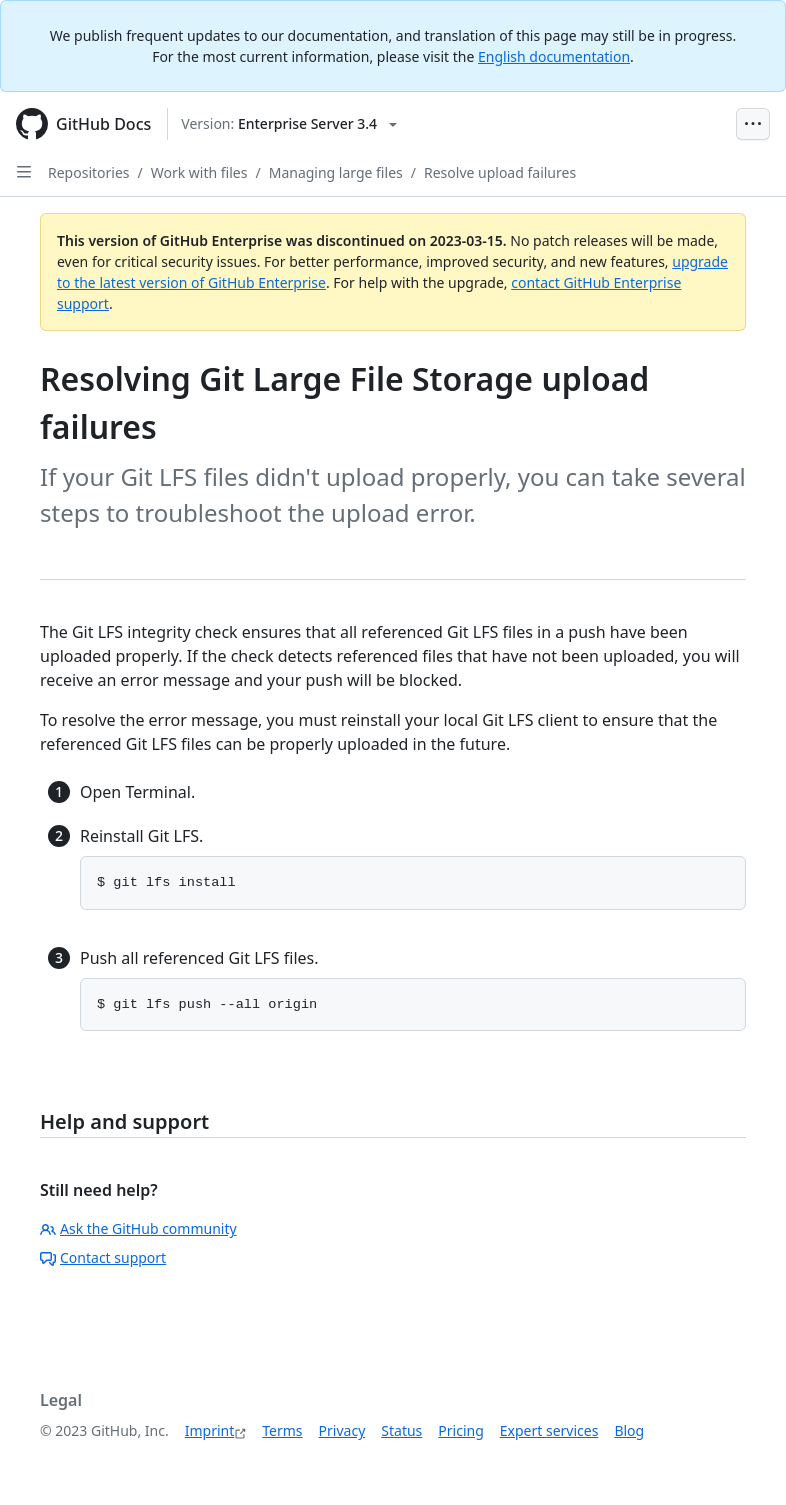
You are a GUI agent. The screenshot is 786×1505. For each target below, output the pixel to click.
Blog (629, 1430)
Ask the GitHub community (138, 1228)
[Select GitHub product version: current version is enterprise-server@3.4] (289, 124)
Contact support (103, 1257)
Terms (282, 1430)
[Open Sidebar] (24, 172)
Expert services (549, 1430)
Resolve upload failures (500, 172)
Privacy (342, 1430)
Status (401, 1430)
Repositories (89, 172)
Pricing (460, 1430)
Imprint (210, 1430)
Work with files (199, 172)
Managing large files (336, 172)
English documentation (554, 56)
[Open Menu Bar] (753, 124)
